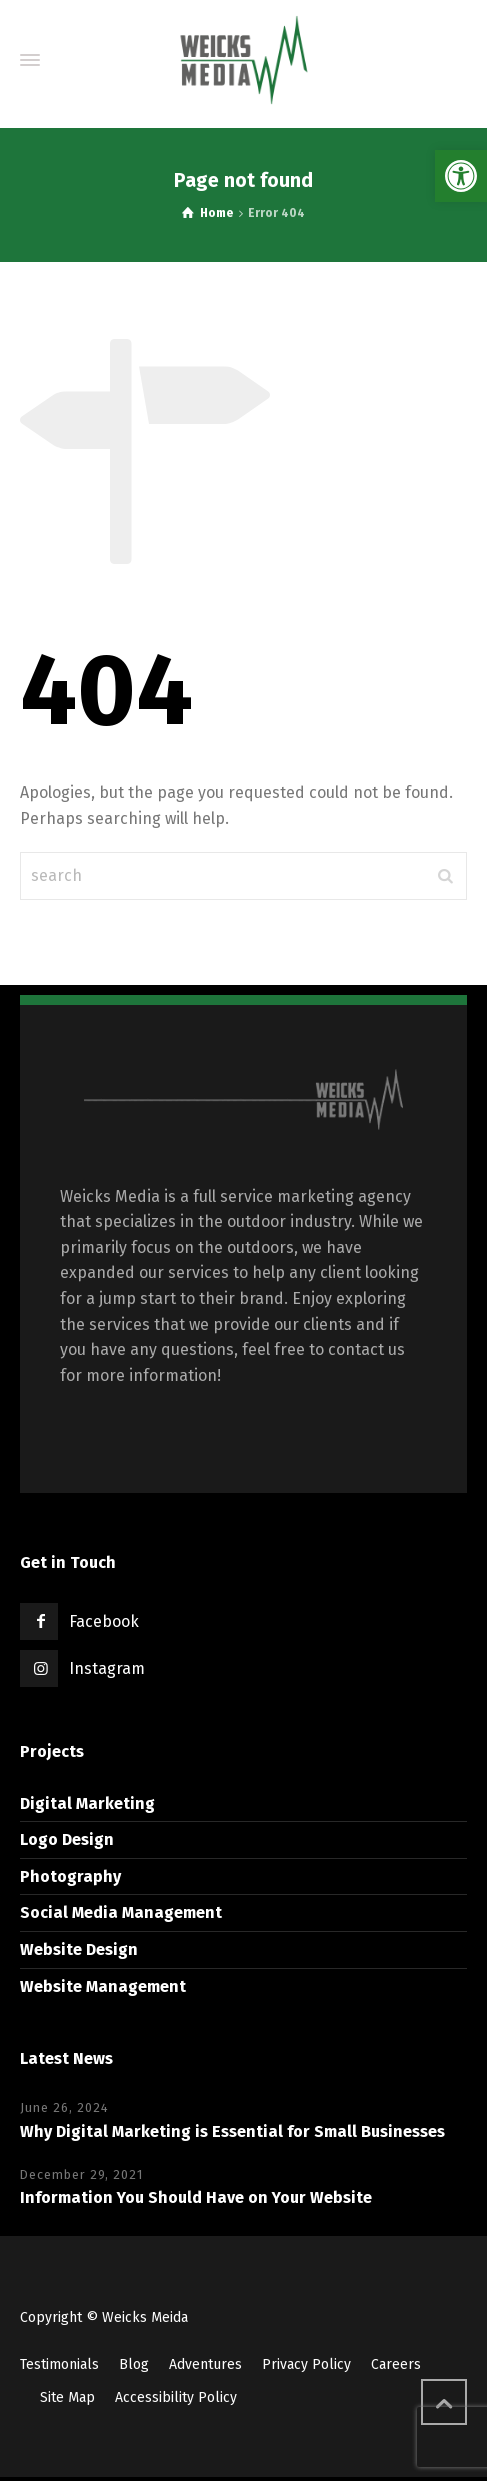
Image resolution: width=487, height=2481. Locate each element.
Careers (396, 2364)
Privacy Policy (306, 2364)
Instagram (107, 1668)
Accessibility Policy (176, 2397)
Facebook (104, 1621)
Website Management (103, 1986)
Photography (70, 1876)
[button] (461, 176)
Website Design (79, 1949)
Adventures (205, 2364)
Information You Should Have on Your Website (196, 2197)
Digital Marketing (87, 1803)
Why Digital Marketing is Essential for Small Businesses (232, 2131)
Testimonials (59, 2364)
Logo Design (67, 1839)
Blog (134, 2364)
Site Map (67, 2397)
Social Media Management (121, 1912)
